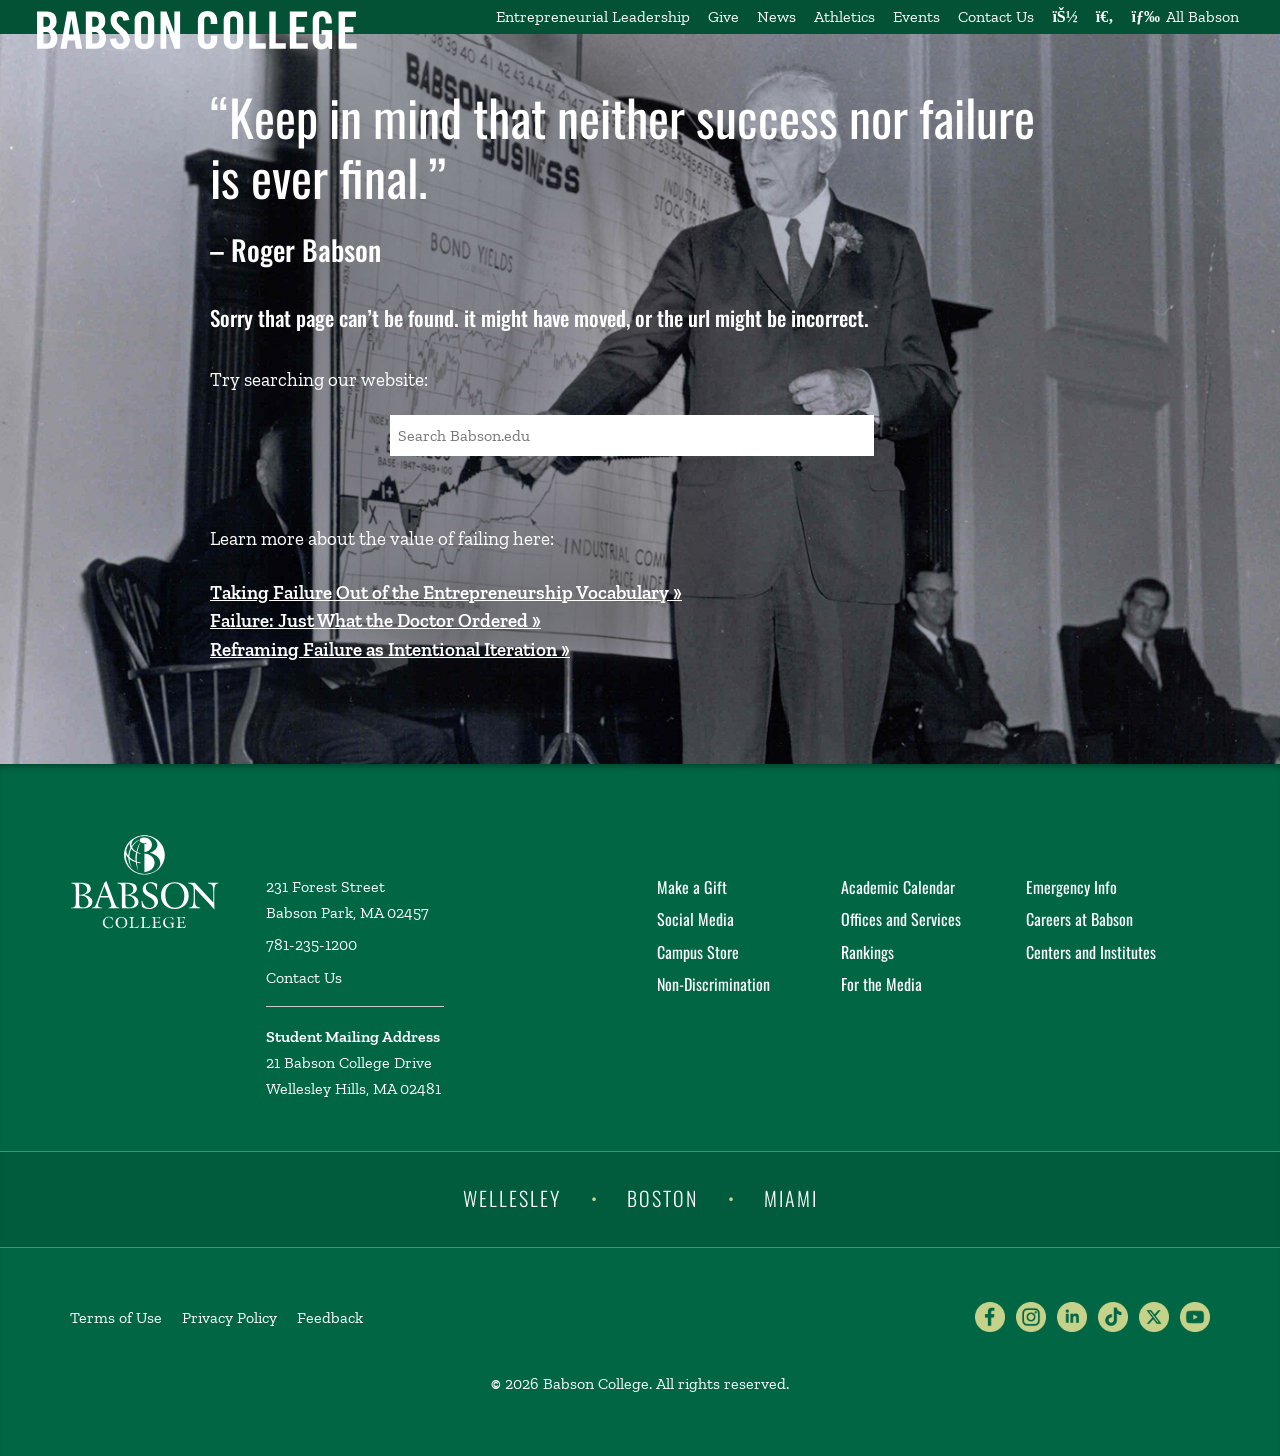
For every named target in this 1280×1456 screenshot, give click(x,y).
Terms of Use (116, 1317)
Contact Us (996, 16)
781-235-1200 (311, 944)
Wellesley (512, 1198)
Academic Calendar (898, 887)
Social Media (695, 919)
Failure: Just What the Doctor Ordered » (375, 620)
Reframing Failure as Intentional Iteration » (390, 649)
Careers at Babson (1079, 919)
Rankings (867, 952)
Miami (791, 1198)
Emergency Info (1071, 887)
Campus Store (698, 952)
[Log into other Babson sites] (1064, 17)
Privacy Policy (229, 1317)
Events (916, 16)
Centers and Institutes (1091, 952)
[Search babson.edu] (1105, 17)
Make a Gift (692, 887)
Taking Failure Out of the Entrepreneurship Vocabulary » (446, 592)
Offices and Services (901, 919)
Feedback (330, 1317)
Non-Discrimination (713, 984)
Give (723, 16)
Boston (662, 1198)
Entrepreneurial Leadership (593, 16)
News (776, 16)
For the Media (881, 984)
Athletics (844, 16)
